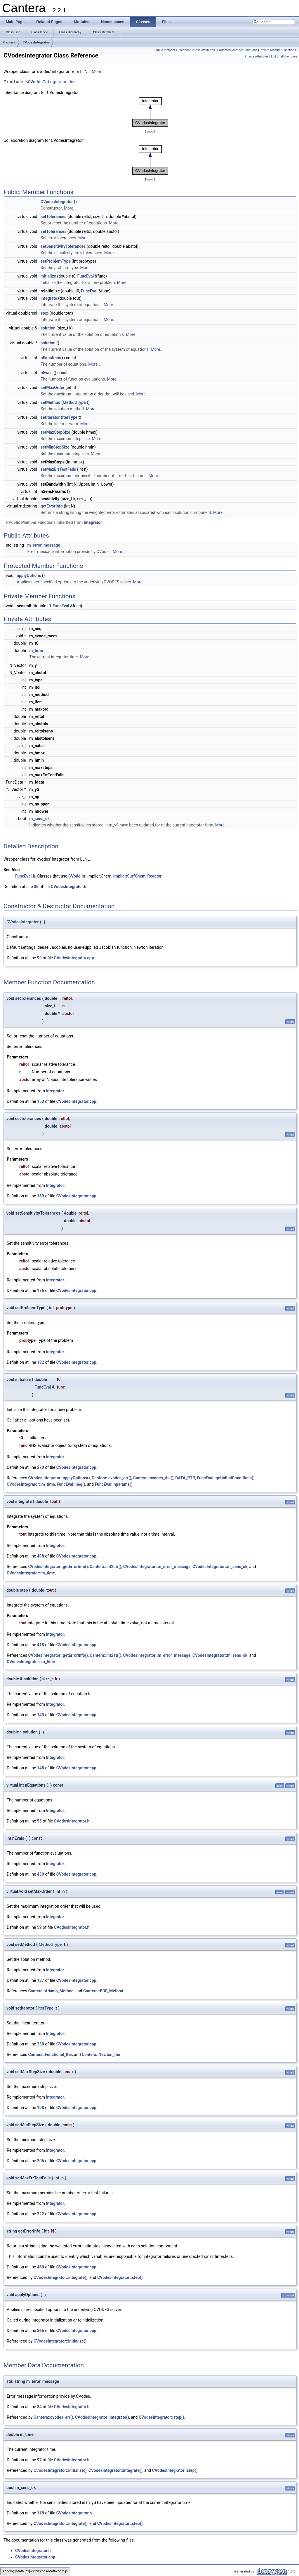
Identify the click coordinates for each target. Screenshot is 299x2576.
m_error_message (43, 545)
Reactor (154, 876)
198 (40, 2107)
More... (98, 71)
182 (40, 1362)
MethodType (74, 402)
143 (40, 1714)
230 (40, 2044)
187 (40, 1980)
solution (48, 328)
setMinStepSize (55, 447)
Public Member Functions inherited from (53, 522)
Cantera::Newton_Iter (101, 2054)
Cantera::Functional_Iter (50, 2054)
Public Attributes (203, 50)
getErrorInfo (52, 506)
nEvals (47, 372)
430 (40, 1874)
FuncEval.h (25, 876)
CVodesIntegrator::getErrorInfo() (58, 1566)
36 (36, 886)
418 (40, 1644)
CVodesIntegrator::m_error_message (157, 1566)
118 (40, 2513)
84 (39, 2406)
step (44, 313)
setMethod (50, 402)
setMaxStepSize (55, 432)
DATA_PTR (185, 1478)
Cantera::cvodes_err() (111, 1478)
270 (40, 1467)
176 (40, 1290)
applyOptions (29, 575)
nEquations (51, 357)
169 (40, 1196)
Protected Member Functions (237, 50)
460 (40, 2267)
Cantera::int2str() (105, 1566)
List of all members (284, 56)
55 (39, 1821)
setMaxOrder (53, 387)
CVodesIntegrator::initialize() (60, 2341)
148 (40, 1768)
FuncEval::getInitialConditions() (226, 1478)
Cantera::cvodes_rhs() (153, 1478)
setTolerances (53, 216)
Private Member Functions (278, 50)
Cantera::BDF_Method (103, 1991)
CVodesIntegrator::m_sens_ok (219, 1566)
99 (39, 957)
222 (40, 2214)
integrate (49, 298)
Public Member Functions (172, 50)
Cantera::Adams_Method (51, 1991)
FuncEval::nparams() (114, 1484)
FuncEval (85, 276)
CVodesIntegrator (35, 42)
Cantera (9, 42)
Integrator (93, 522)
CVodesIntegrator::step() (120, 2277)
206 (40, 2160)
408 (40, 1556)
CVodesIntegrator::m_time (31, 1484)
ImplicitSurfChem (129, 876)
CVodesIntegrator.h (50, 82)
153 (40, 1101)
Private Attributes (257, 56)
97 (39, 2460)
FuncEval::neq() (71, 1484)
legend (150, 131)
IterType (69, 417)
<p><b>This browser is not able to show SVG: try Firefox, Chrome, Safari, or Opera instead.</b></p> (150, 112)
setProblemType (56, 261)
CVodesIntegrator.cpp (74, 957)
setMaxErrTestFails (58, 469)
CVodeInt (76, 876)
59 (39, 1927)
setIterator (50, 417)
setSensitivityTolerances (63, 246)
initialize (48, 276)
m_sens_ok (39, 818)
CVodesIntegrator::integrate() (61, 2277)
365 (40, 2330)
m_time (36, 650)
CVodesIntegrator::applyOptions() (59, 1478)
